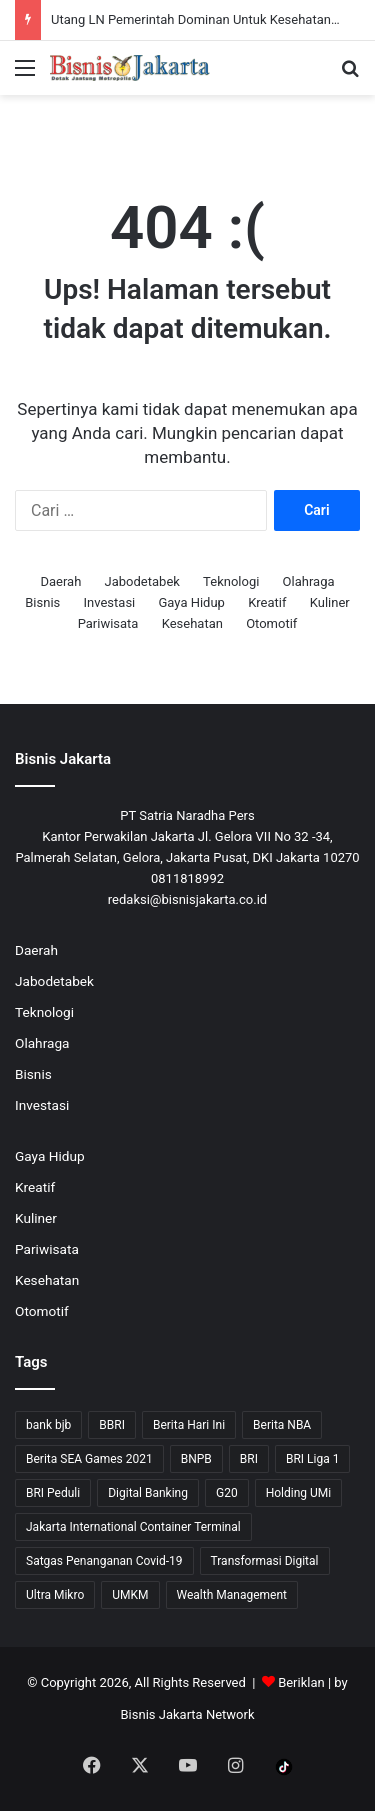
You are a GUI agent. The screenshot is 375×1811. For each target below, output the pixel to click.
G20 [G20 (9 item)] (227, 1493)
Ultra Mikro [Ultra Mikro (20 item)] (55, 1595)
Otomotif (271, 623)
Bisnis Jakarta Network (187, 1714)
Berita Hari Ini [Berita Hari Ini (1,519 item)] (189, 1425)
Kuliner (330, 602)
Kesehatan (192, 623)
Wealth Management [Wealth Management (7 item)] (232, 1595)
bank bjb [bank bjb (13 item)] (48, 1425)
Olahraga (309, 581)
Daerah (60, 581)
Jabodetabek (142, 581)
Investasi (110, 602)
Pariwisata (108, 623)
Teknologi (231, 581)
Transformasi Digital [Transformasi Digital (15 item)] (265, 1561)
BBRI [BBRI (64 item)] (112, 1425)
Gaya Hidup (192, 602)
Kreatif (267, 602)
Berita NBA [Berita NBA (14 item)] (282, 1425)
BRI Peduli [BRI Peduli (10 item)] (53, 1493)
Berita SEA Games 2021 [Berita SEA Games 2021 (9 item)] (89, 1459)
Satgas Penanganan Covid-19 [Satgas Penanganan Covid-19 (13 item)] (104, 1561)
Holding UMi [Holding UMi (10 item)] (299, 1493)
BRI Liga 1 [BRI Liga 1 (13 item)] (312, 1459)
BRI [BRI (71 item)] (249, 1459)
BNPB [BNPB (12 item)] (196, 1459)
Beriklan (301, 1682)
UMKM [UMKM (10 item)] (130, 1595)
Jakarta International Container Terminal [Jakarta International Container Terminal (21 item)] (133, 1527)
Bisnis (42, 602)
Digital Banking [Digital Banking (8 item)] (148, 1493)
